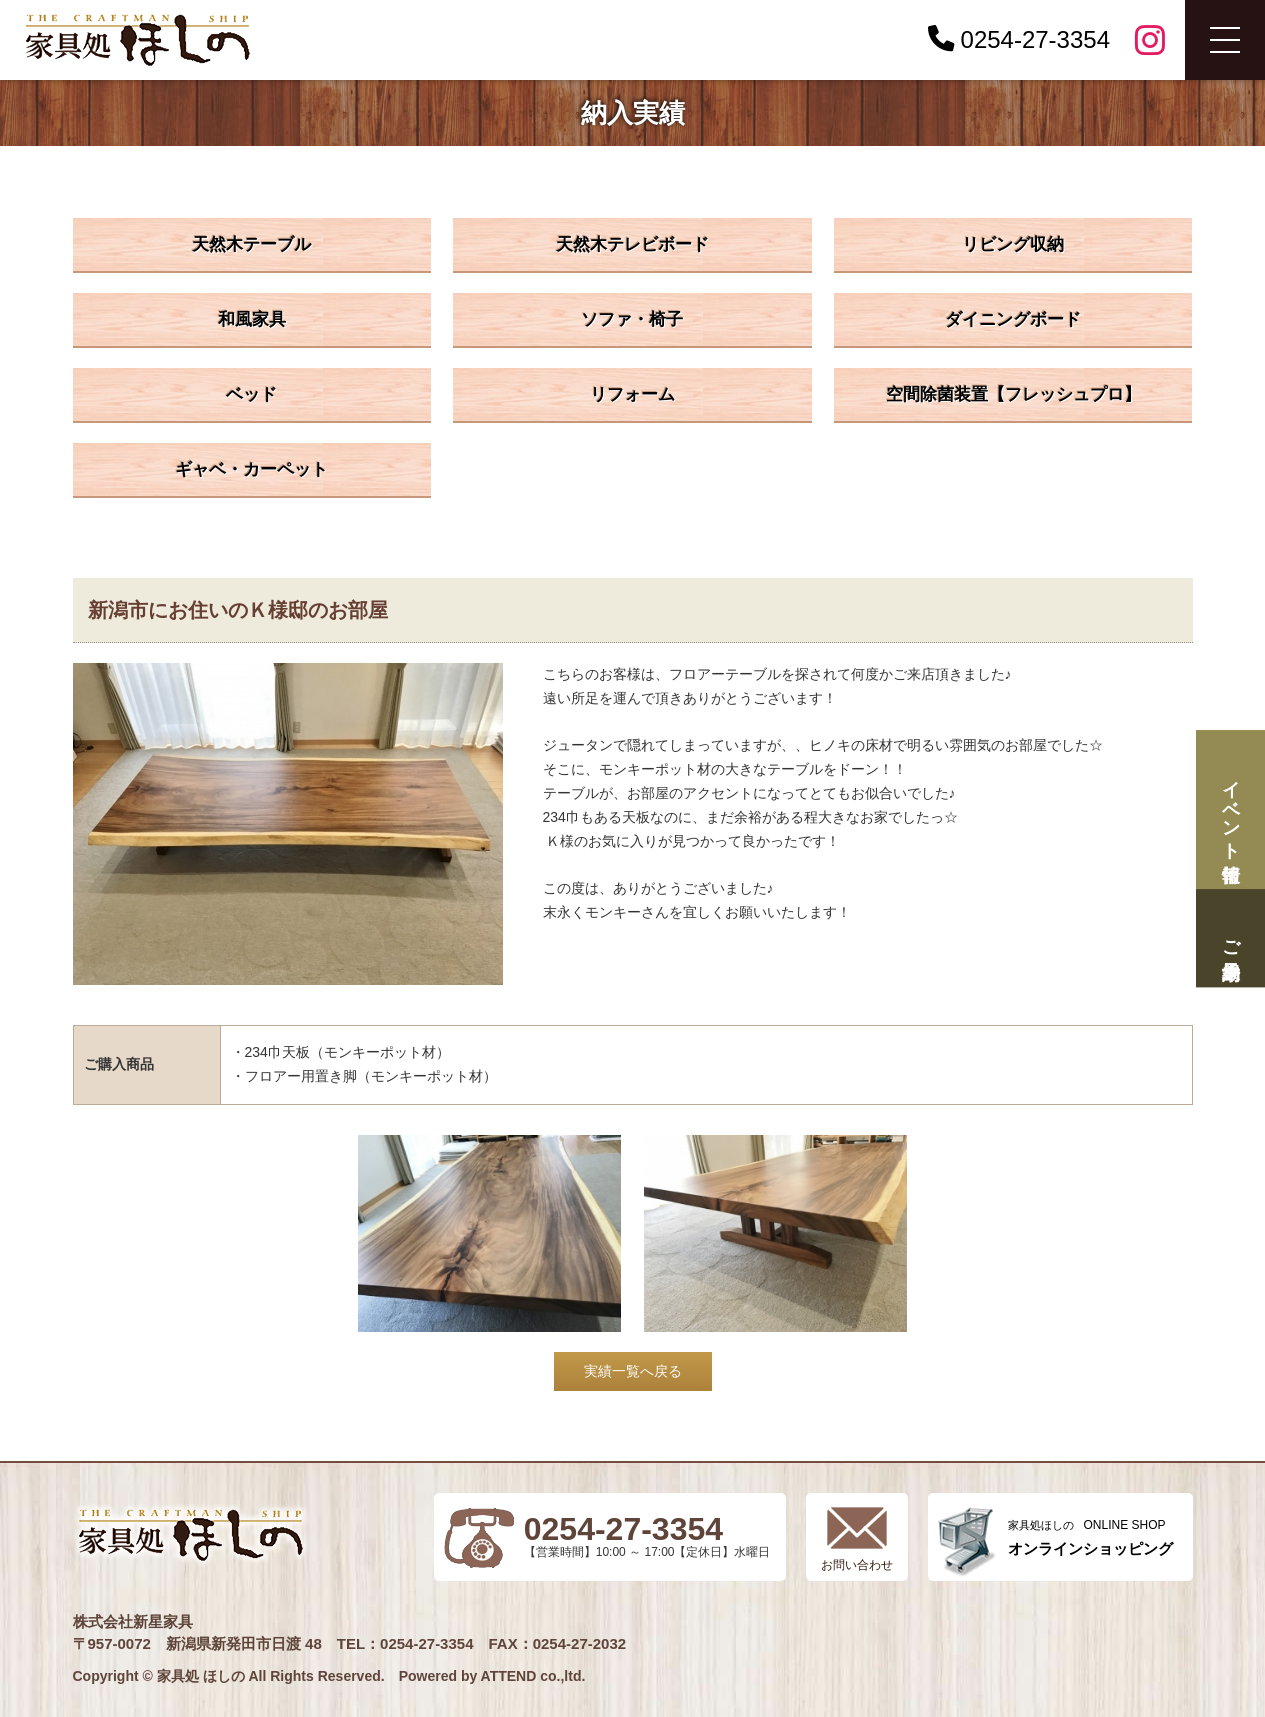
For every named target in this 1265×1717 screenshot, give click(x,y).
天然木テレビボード (632, 244)
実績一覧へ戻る (633, 1371)
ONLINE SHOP (1090, 1537)
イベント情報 (1230, 809)
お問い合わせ (857, 1565)
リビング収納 (1013, 244)
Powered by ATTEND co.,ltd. (492, 1676)
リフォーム (632, 394)
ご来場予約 (1230, 938)
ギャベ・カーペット (251, 469)
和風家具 (252, 319)
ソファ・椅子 (632, 319)
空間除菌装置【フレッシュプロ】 (1013, 394)
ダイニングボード (1013, 319)
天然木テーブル (251, 244)
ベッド (251, 394)
